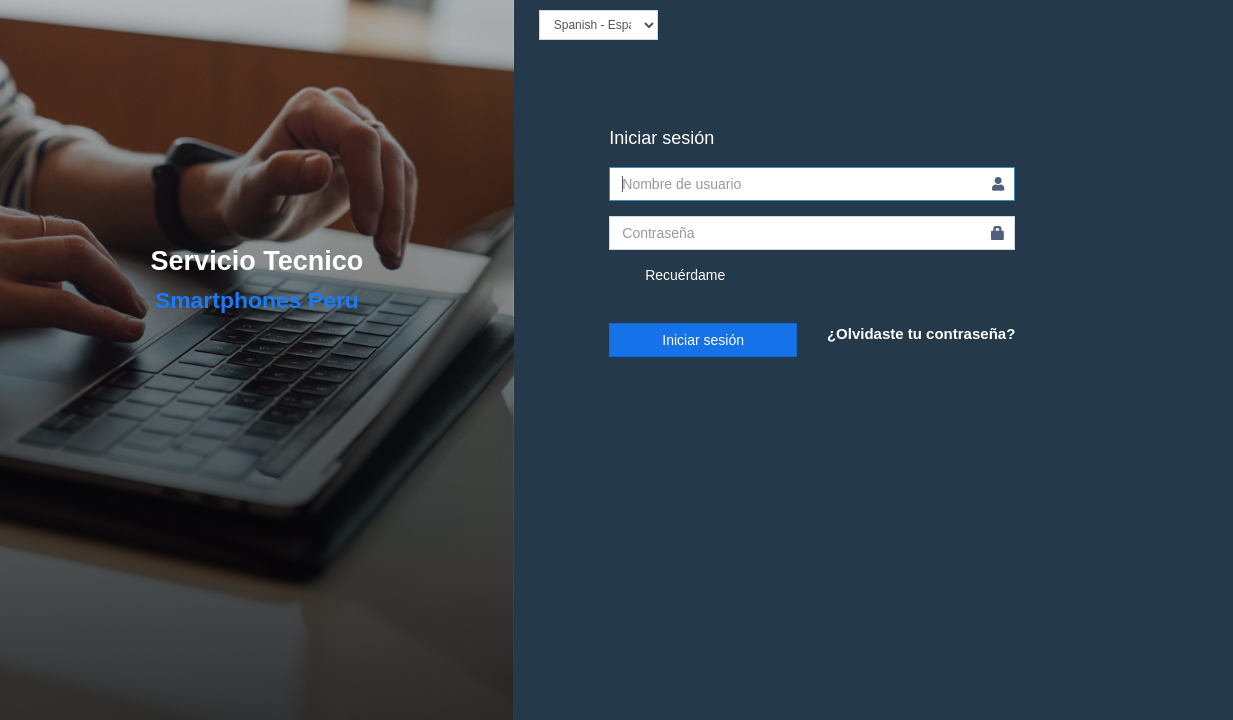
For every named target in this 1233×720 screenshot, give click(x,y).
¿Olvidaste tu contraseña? (921, 333)
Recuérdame (667, 277)
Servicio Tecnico (257, 261)
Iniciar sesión (703, 340)
